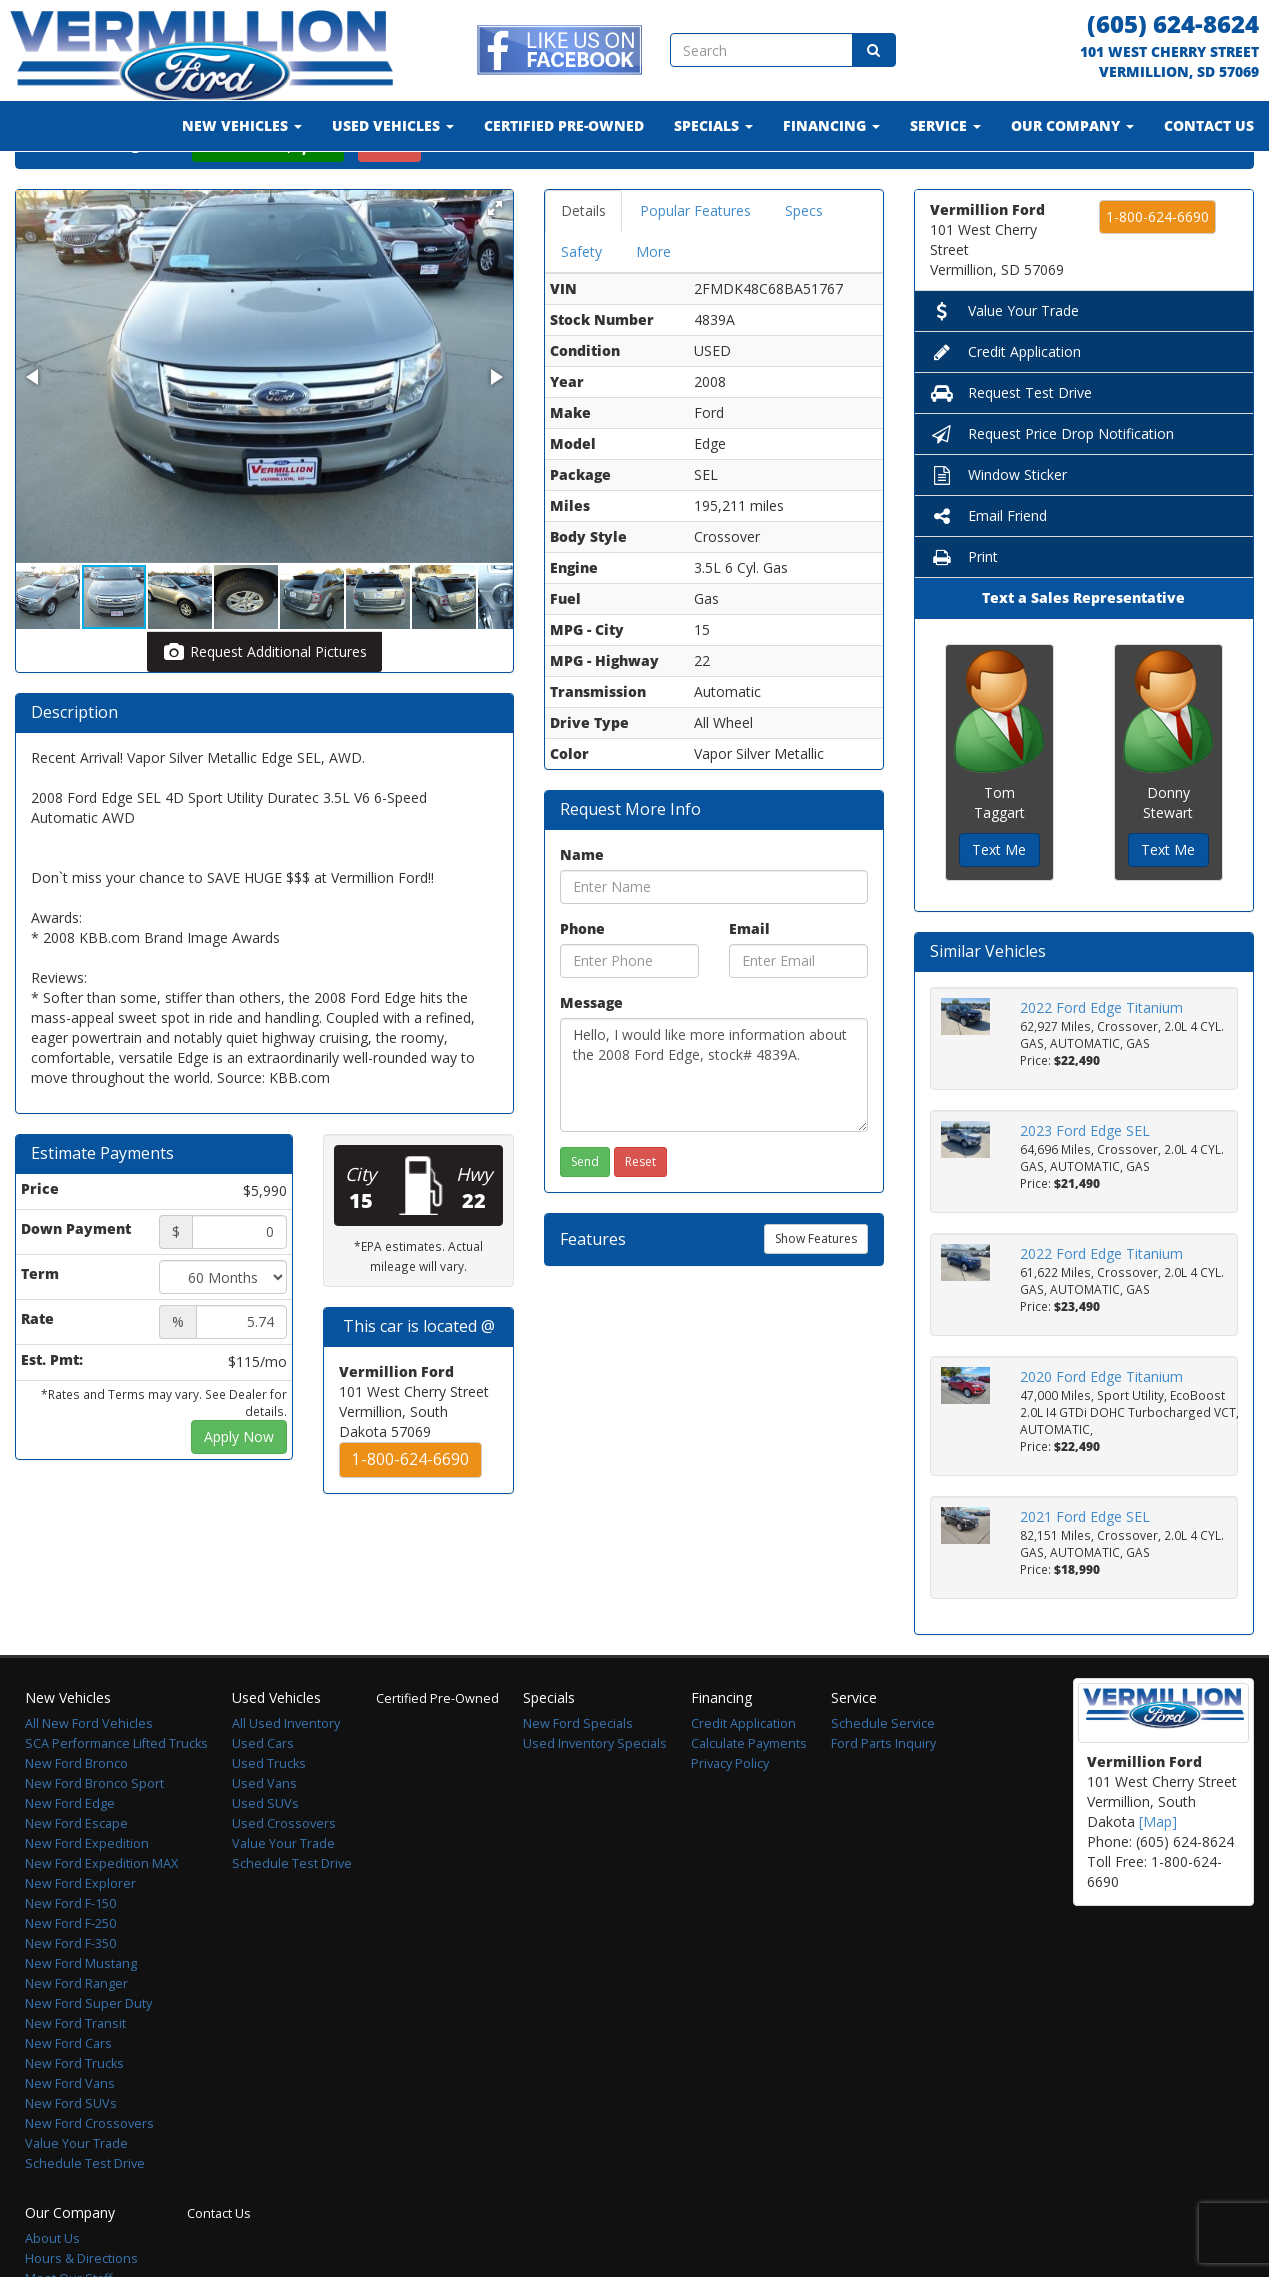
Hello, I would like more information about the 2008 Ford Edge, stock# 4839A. (714, 1127)
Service (945, 125)
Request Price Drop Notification (1052, 485)
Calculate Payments (749, 1795)
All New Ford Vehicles (89, 1775)
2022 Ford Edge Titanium (1101, 1059)
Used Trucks (269, 1815)
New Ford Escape (76, 1875)
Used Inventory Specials (595, 1795)
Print (964, 608)
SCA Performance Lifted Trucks (116, 1795)
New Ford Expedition (87, 1895)
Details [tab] (583, 262)
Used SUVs (265, 1855)
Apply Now (239, 1488)
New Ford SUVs (71, 2155)
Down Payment (76, 1280)
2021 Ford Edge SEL (1085, 1568)
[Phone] (629, 1013)
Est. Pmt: (52, 1411)
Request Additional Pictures (264, 703)
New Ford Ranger (76, 2035)
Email (749, 980)
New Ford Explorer (80, 1935)
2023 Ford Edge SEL (1085, 1182)
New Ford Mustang (81, 2015)
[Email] (798, 1013)
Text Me (999, 901)
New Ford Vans (70, 2135)
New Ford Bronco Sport (94, 1835)
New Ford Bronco (76, 1815)
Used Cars (263, 1795)
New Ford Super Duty (88, 2055)
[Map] (1158, 1873)
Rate (37, 1370)
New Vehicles (242, 125)
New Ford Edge (70, 1855)
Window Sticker (998, 526)
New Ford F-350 (70, 1995)
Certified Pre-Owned (564, 125)
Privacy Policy (730, 1815)
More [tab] (653, 303)
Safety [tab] (581, 303)
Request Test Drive (1011, 444)
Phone (582, 980)
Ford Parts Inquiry (883, 1795)
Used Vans (264, 1835)
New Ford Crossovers (89, 2175)
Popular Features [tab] (695, 262)
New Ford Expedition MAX (101, 1915)
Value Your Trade (1004, 362)
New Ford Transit (75, 2075)
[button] (495, 260)
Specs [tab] (804, 262)
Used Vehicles (393, 125)
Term (40, 1325)
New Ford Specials (578, 1775)
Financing (831, 125)
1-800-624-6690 (410, 1511)
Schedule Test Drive (85, 2215)
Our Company (1072, 125)
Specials (713, 125)
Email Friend (988, 567)
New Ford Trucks (74, 2115)
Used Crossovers (284, 1875)
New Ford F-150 (70, 1955)
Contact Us (1209, 125)
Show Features (816, 1290)
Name (582, 906)
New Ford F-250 (70, 1975)
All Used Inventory (286, 1775)
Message (591, 1054)
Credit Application (1005, 403)
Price (40, 1240)
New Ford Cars (68, 2095)
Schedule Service (883, 1775)
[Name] (714, 939)
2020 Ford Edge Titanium (1101, 1428)
